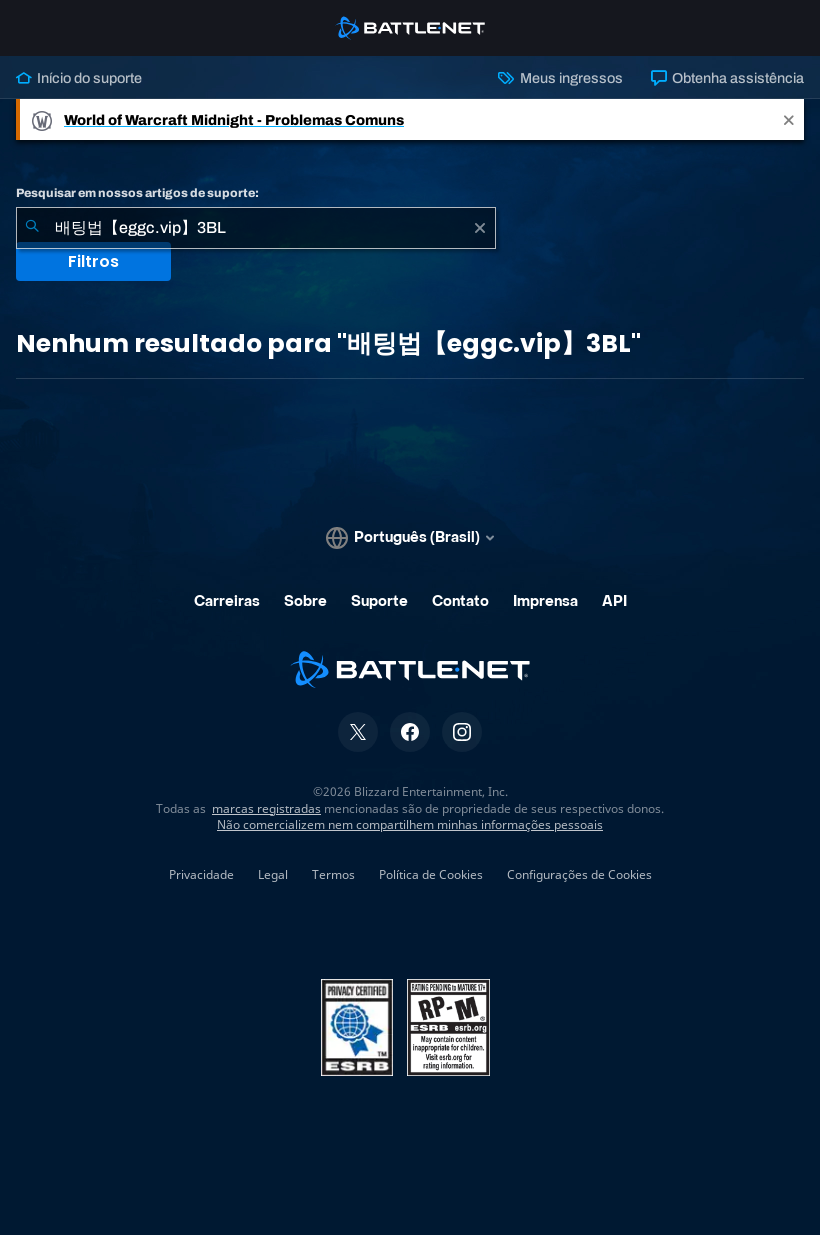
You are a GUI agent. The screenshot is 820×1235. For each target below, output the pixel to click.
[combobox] (256, 228)
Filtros (93, 261)
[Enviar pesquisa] (32, 228)
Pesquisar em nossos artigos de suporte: (137, 193)
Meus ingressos (560, 78)
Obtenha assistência (727, 78)
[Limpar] (480, 228)
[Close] (789, 119)
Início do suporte (79, 78)
